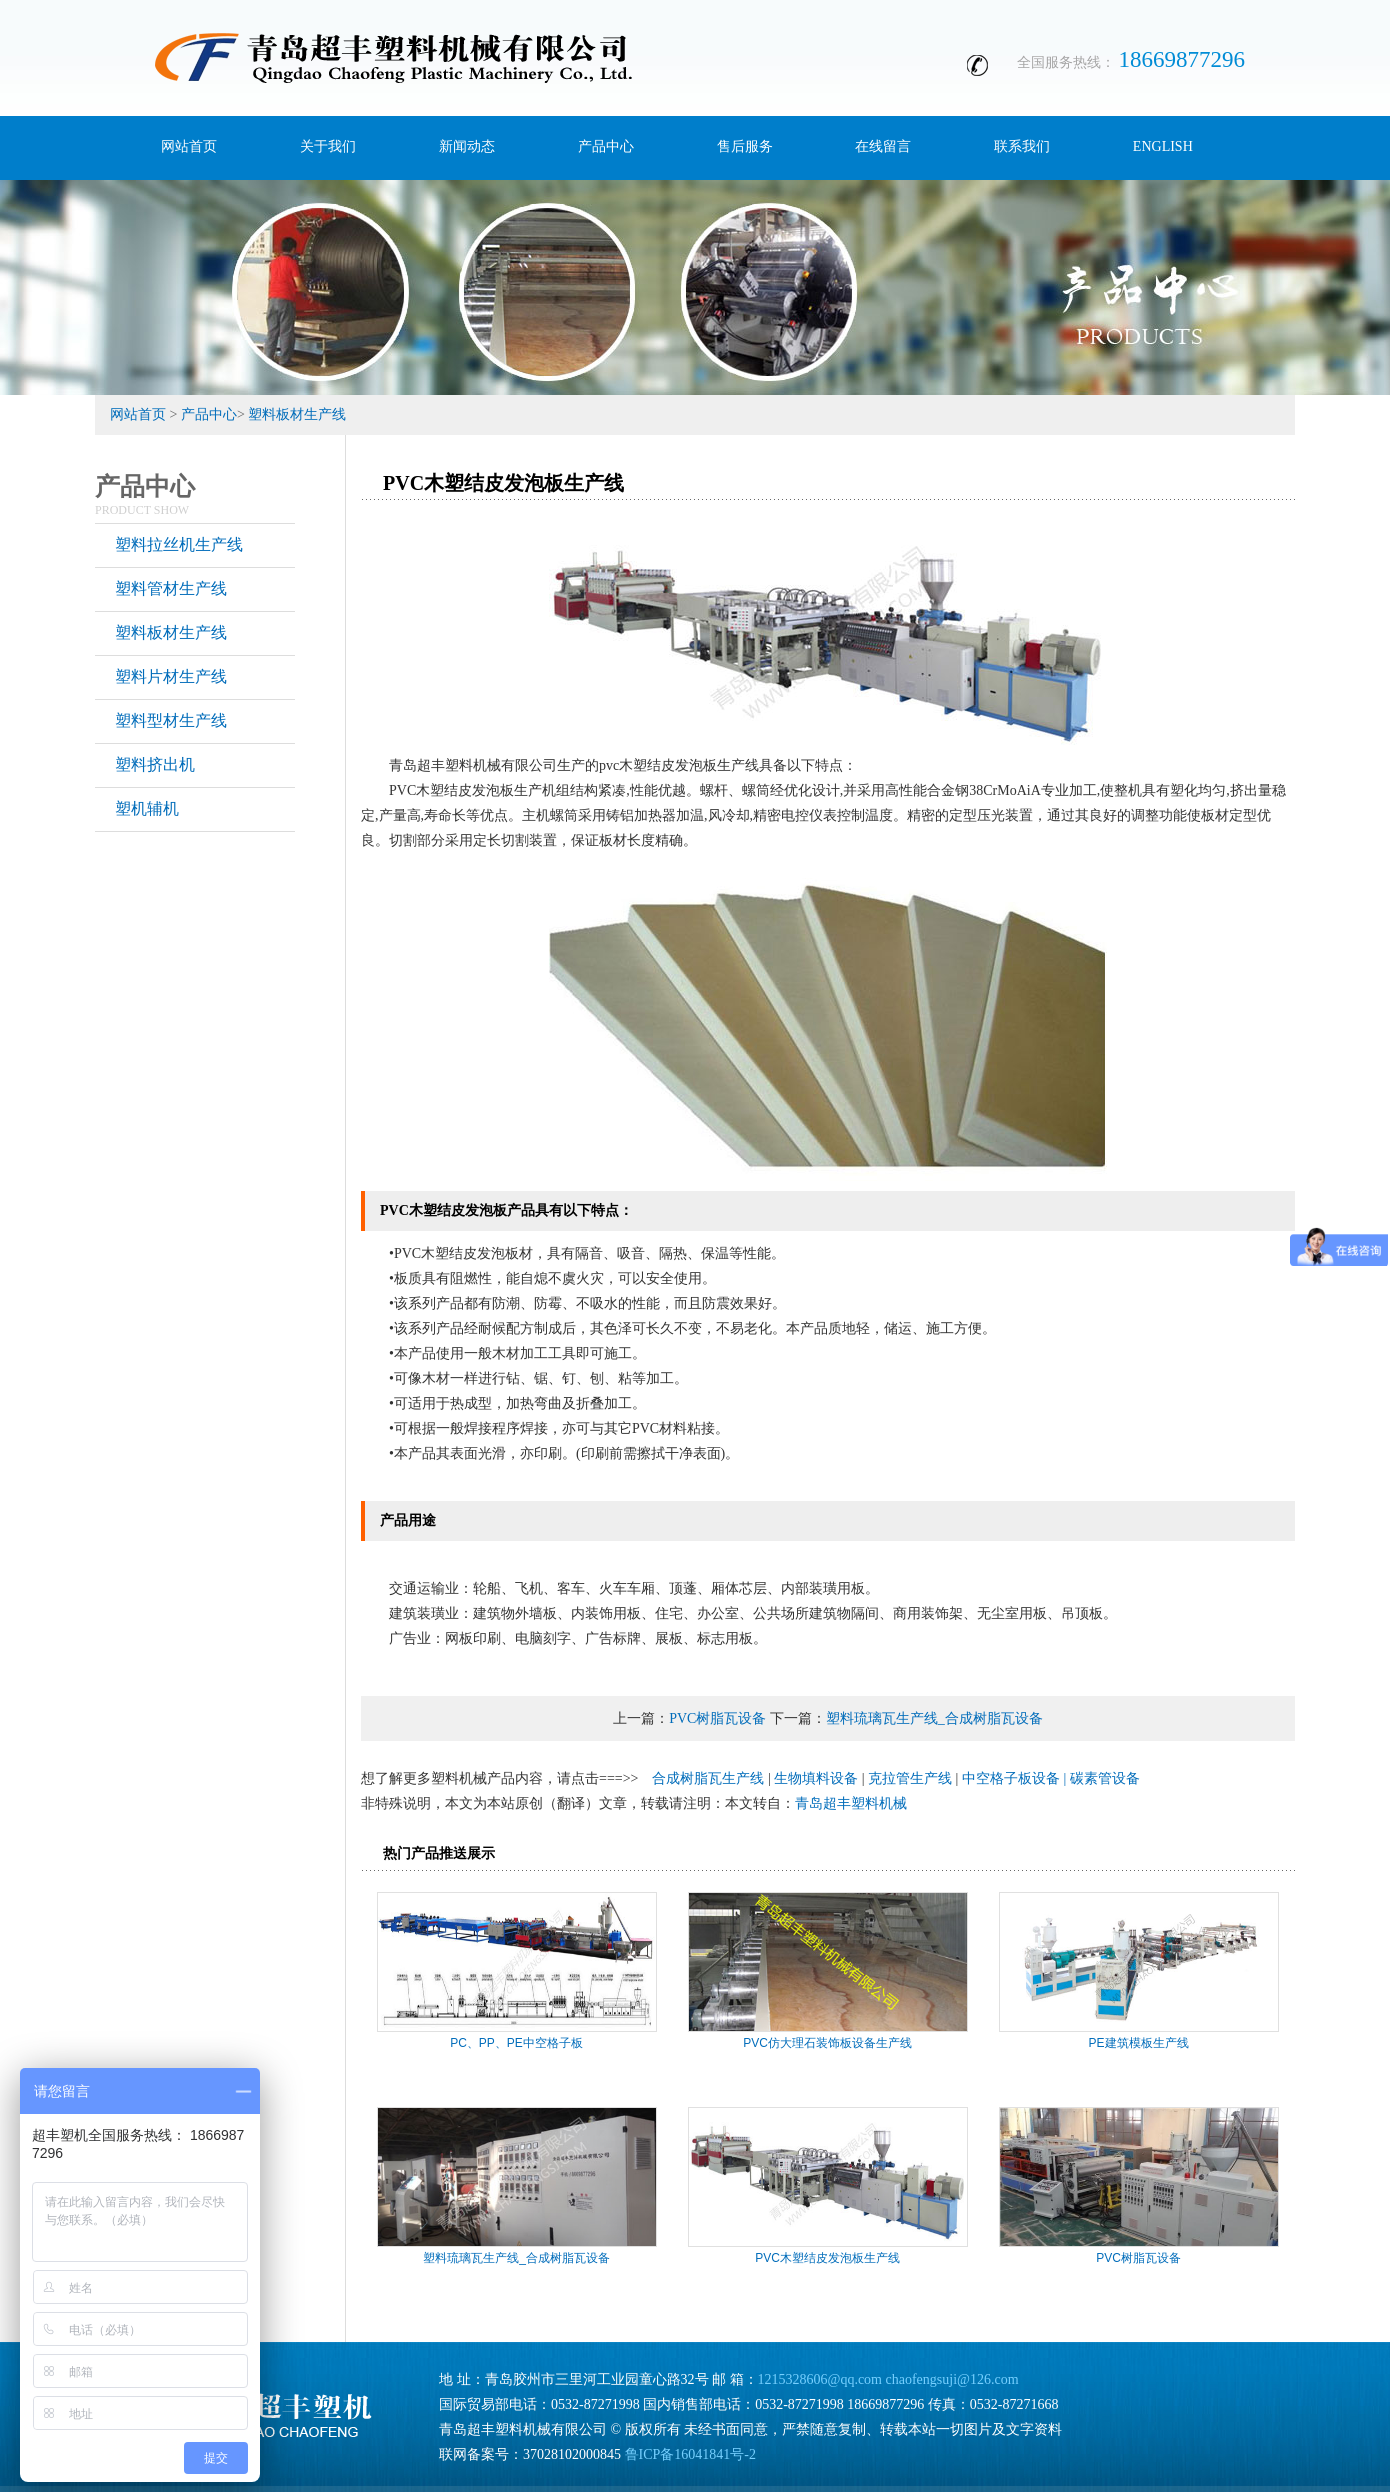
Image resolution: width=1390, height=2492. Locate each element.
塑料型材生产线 (171, 720)
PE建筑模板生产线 (1139, 2043)
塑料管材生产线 (171, 588)
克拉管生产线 (910, 1778)
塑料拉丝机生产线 (179, 544)
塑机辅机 (147, 808)
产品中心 (209, 414)
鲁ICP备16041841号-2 (690, 2454)
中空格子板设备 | (1016, 1778)
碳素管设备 (1105, 1778)
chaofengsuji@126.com (952, 2379)
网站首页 (138, 414)
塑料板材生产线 (297, 414)
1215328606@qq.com (820, 2379)
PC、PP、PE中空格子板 (516, 2043)
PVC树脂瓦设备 (717, 1718)
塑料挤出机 (155, 764)
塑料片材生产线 (171, 676)
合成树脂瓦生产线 (708, 1778)
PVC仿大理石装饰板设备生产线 (827, 2043)
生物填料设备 (816, 1778)
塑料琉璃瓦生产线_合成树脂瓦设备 (934, 1718)
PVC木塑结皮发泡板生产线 (827, 2258)
